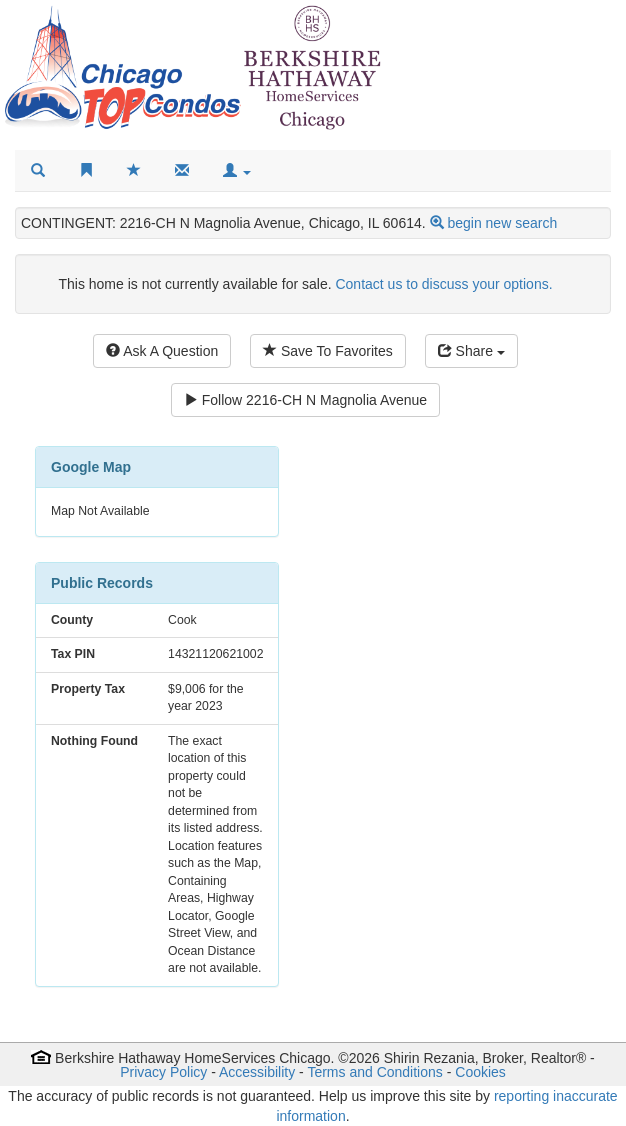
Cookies (480, 1072)
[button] (237, 171)
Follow (305, 400)
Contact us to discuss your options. (443, 284)
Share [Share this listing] (471, 351)
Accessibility (257, 1072)
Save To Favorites (328, 351)
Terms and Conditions (374, 1072)
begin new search (502, 223)
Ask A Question (162, 351)
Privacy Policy (163, 1072)
